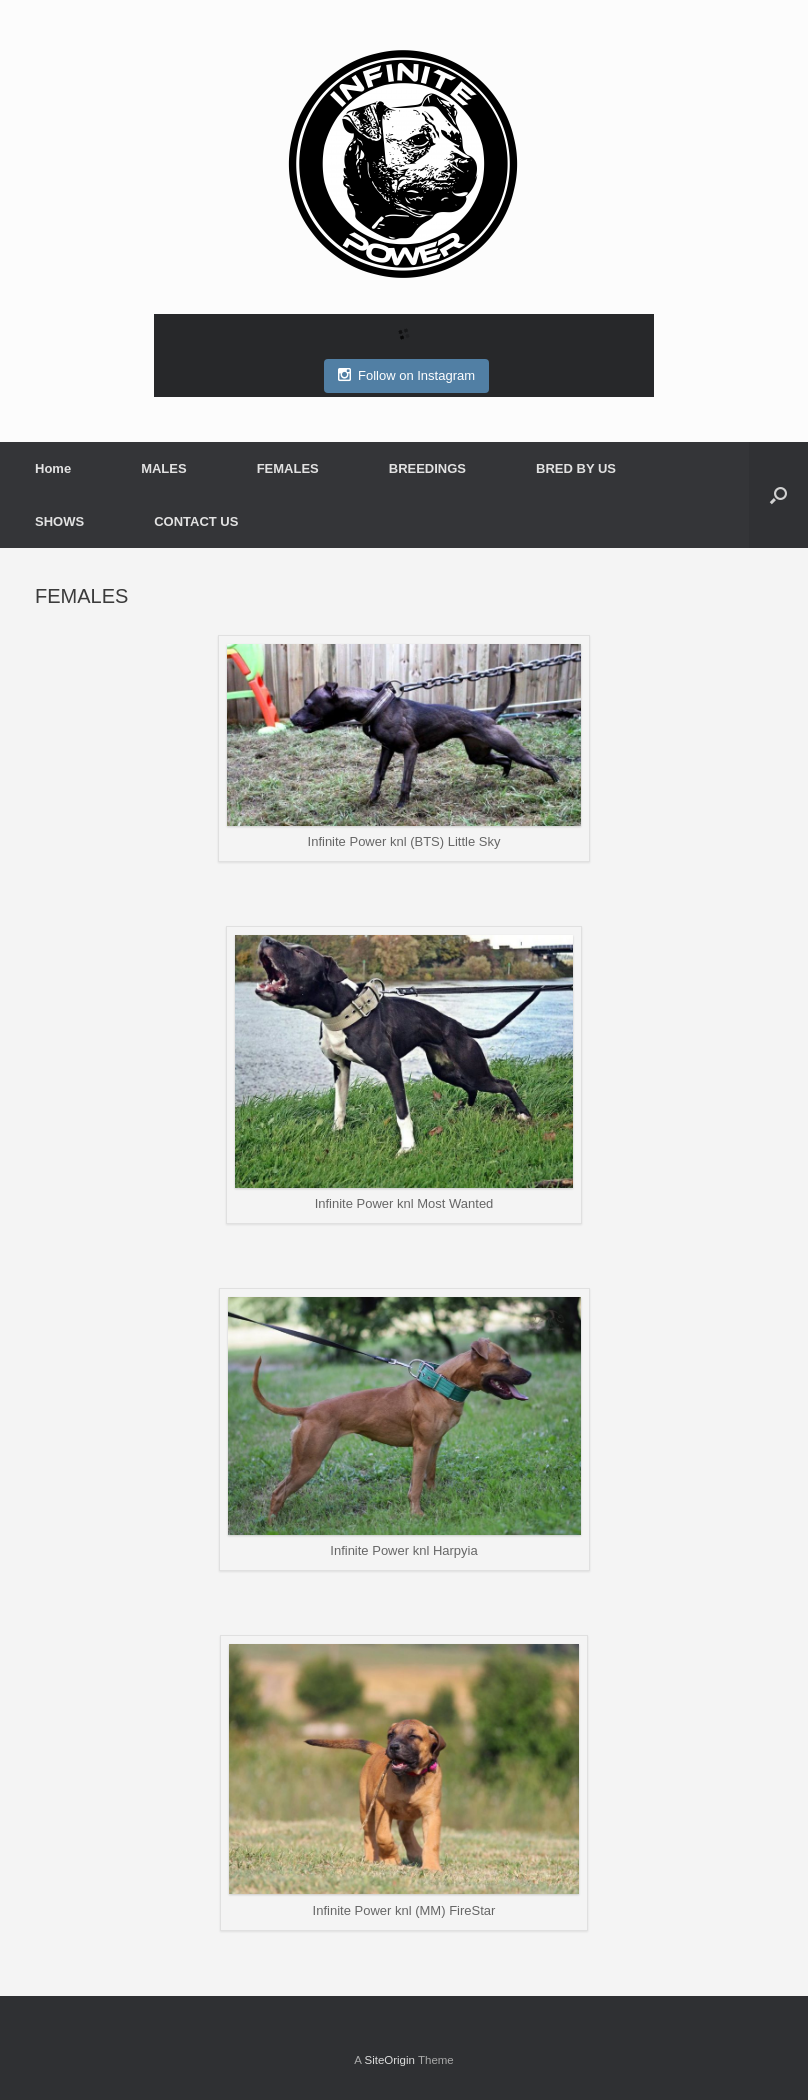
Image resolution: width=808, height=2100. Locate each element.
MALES (164, 468)
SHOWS (59, 521)
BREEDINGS (427, 468)
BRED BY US (576, 468)
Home (53, 468)
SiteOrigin (389, 2060)
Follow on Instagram (406, 375)
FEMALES (288, 468)
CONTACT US (196, 521)
